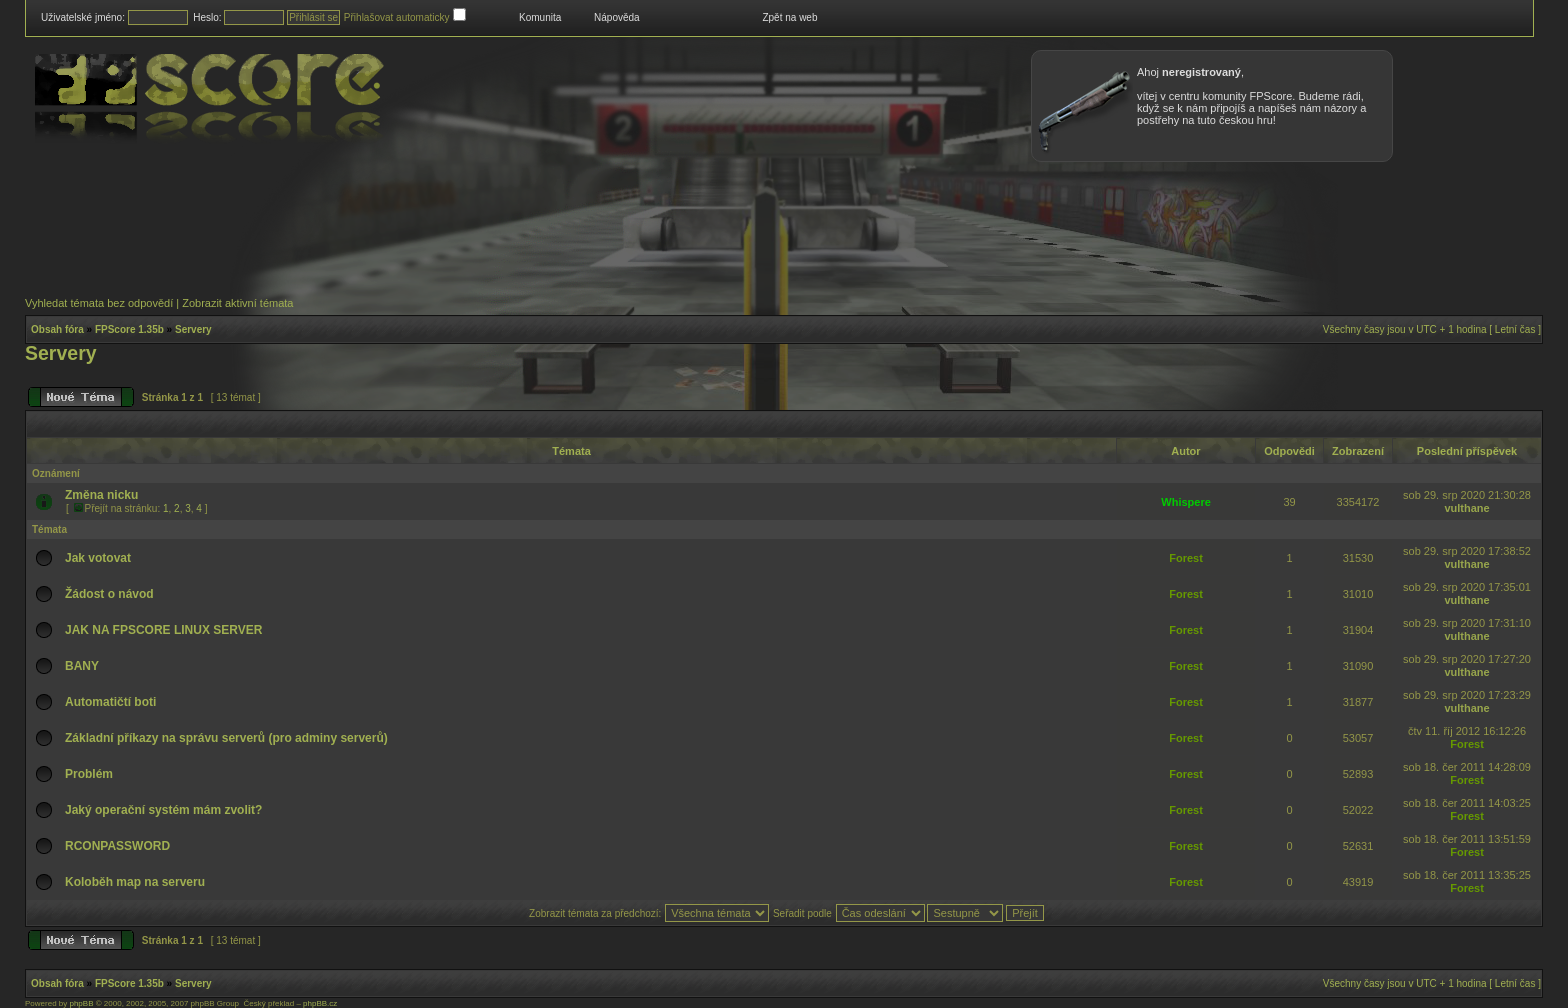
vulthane (1466, 508)
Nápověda (617, 17)
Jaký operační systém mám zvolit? (163, 810)
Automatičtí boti (110, 702)
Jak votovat (98, 558)
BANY (82, 666)
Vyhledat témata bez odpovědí (99, 303)
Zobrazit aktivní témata (237, 303)
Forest (1186, 558)
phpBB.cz (320, 1003)
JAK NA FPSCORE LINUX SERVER (163, 630)
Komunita (540, 17)
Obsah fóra (57, 329)
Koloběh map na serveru (135, 882)
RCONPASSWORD (117, 846)
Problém (89, 774)
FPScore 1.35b (129, 329)
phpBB (81, 1003)
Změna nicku (101, 495)
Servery (193, 329)
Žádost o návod (109, 594)
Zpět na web (789, 17)
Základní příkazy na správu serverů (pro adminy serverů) (226, 738)
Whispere (1186, 502)
